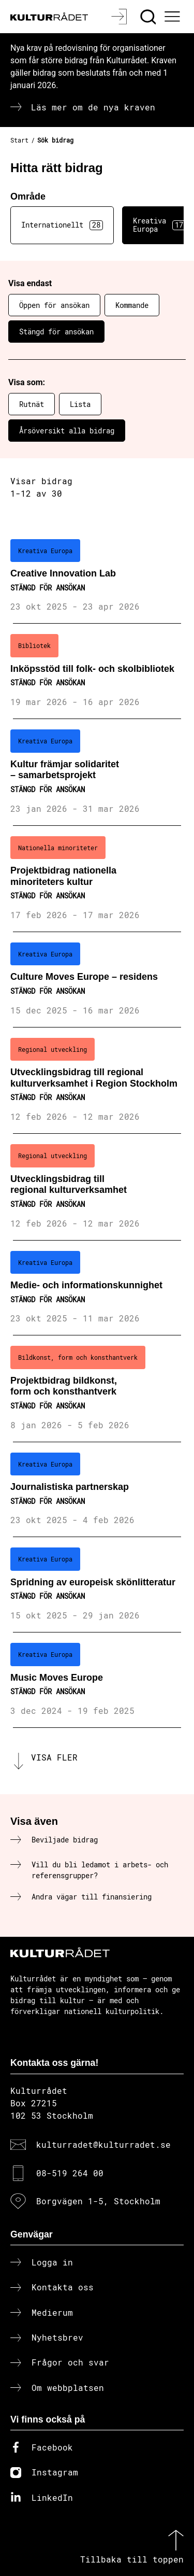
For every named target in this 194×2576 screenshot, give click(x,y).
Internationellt (62, 225)
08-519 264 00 (69, 2172)
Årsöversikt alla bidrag (66, 430)
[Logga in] (120, 16)
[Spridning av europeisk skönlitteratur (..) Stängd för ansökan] (97, 1584)
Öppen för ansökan (54, 305)
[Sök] (149, 16)
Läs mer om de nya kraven (93, 107)
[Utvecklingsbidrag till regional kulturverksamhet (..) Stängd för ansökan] (97, 1187)
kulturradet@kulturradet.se (103, 2144)
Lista (80, 404)
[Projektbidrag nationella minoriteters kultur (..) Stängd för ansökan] (97, 879)
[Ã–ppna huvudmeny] (174, 16)
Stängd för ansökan (56, 331)
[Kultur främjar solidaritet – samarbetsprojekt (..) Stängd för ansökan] (97, 772)
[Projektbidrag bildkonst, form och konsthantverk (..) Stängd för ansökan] (97, 1388)
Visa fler (54, 1757)
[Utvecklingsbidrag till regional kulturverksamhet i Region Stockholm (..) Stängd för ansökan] (97, 1080)
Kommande (131, 305)
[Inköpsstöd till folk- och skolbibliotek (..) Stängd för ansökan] (97, 671)
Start (19, 140)
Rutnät (31, 404)
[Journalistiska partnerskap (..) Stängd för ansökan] (97, 1490)
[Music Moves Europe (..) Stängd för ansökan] (97, 1680)
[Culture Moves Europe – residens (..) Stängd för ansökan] (97, 979)
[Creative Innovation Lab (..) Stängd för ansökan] (97, 576)
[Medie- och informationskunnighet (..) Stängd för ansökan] (97, 1288)
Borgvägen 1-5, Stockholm (98, 2200)
